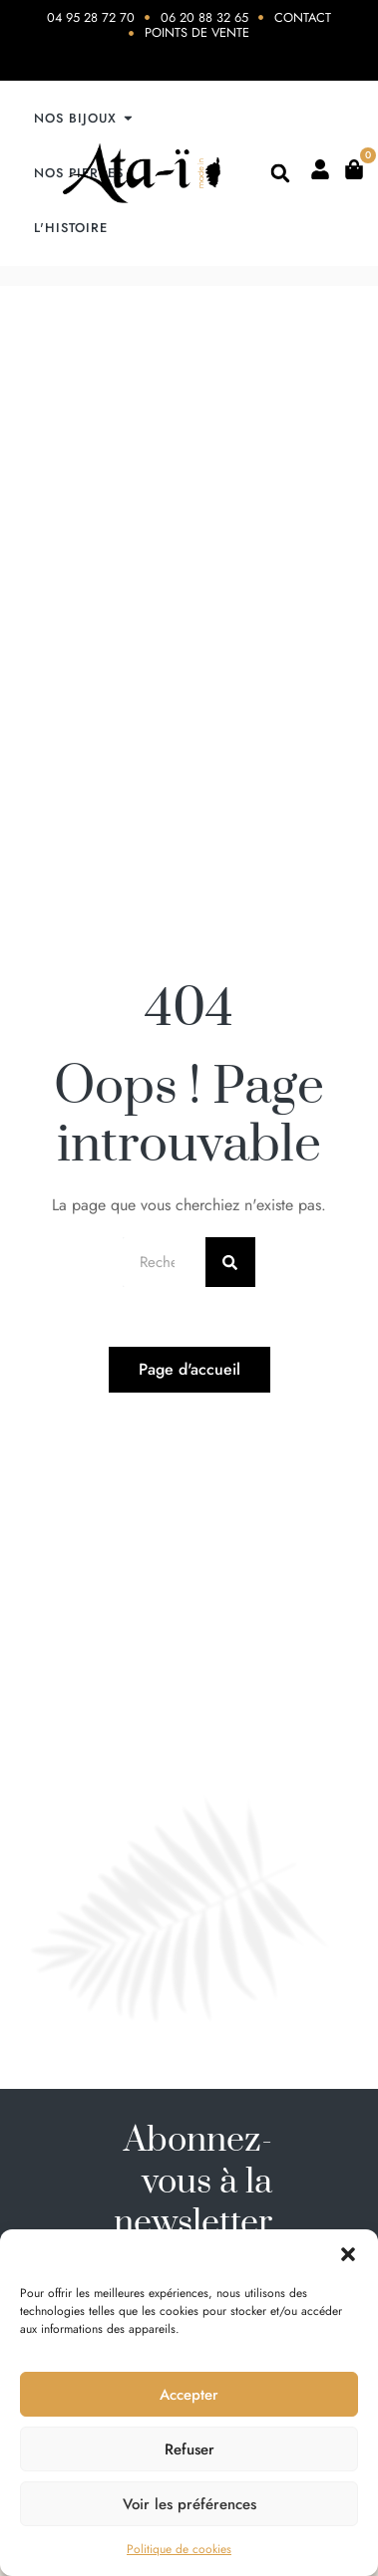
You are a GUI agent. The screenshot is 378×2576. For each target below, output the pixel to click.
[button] (348, 2254)
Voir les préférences (189, 2504)
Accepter (189, 2395)
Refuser (189, 2449)
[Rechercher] (230, 1262)
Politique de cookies (179, 2549)
